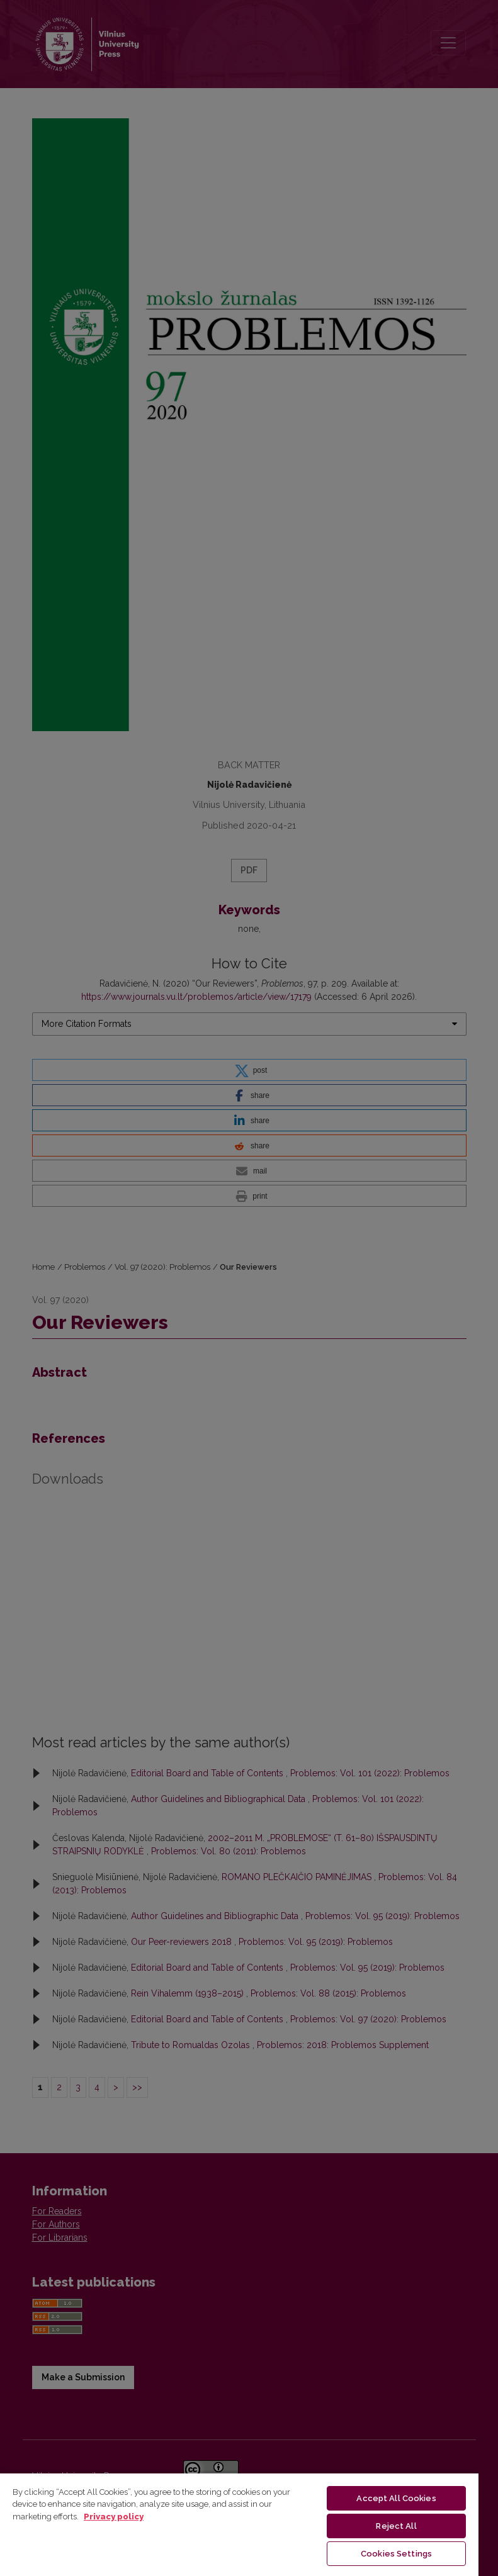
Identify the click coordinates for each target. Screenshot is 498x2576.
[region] (239, 2524)
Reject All (396, 2526)
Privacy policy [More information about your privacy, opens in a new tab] (114, 2516)
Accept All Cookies (396, 2498)
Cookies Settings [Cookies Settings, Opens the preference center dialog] (396, 2553)
